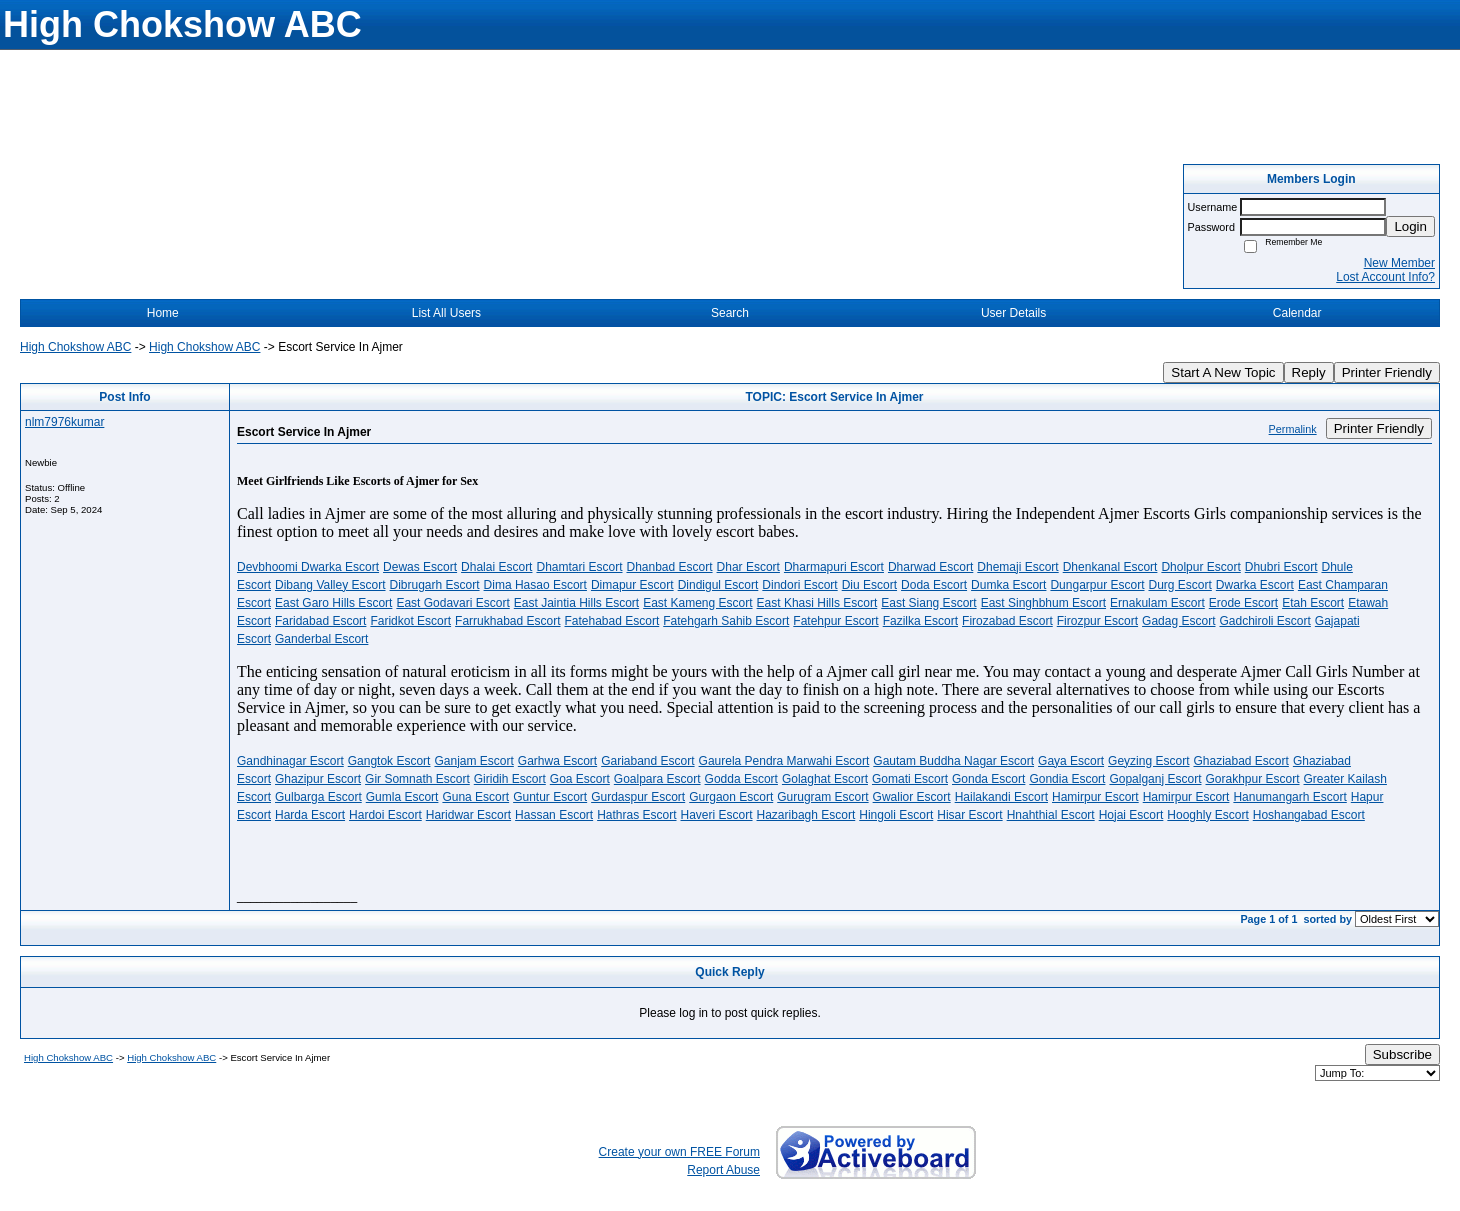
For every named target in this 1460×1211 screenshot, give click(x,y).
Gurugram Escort (822, 797)
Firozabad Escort (1007, 621)
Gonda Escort (988, 779)
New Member (1399, 263)
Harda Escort (310, 815)
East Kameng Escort (697, 603)
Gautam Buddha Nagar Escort (953, 761)
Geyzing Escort (1148, 761)
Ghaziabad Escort (1240, 761)
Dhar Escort (748, 567)
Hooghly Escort (1207, 815)
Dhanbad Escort (670, 567)
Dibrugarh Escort (435, 585)
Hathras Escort (636, 815)
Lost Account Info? (1385, 277)
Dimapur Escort (632, 585)
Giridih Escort (510, 779)
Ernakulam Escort (1157, 603)
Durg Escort (1179, 585)
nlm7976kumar (64, 422)
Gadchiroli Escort (1264, 621)
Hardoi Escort (385, 815)
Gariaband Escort (647, 761)
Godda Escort (741, 779)
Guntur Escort (550, 797)
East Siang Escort (928, 603)
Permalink (1293, 429)
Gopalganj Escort (1155, 779)
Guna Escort (475, 797)
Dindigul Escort (718, 585)
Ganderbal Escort (321, 639)
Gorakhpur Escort (1252, 779)
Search (730, 313)
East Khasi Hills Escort (817, 603)
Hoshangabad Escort (1309, 815)
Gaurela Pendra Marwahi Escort (784, 761)
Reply (1309, 372)
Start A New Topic (1223, 372)
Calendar (1297, 313)
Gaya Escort (1071, 761)
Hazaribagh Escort (806, 815)
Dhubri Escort (1281, 567)
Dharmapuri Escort (834, 567)
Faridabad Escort (320, 621)
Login (1410, 226)
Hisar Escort (969, 815)
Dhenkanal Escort (1110, 567)
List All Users (446, 313)
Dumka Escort (1008, 585)
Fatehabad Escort (612, 621)
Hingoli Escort (896, 815)
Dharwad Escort (930, 567)
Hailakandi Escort (1001, 797)
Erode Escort (1243, 603)
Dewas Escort (420, 567)
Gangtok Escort (389, 761)
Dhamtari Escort (579, 567)
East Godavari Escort (452, 603)
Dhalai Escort (496, 567)
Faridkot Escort (410, 621)
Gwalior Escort (912, 797)
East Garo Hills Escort (333, 603)
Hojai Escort (1131, 815)
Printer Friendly (1387, 372)
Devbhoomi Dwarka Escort (308, 567)
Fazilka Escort (920, 621)
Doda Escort (934, 585)
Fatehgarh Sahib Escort (726, 621)
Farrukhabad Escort (507, 621)
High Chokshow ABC (75, 347)
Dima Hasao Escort (535, 585)
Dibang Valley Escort (330, 585)
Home (163, 313)
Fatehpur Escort (835, 621)
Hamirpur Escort (1095, 797)
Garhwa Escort (557, 761)
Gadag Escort (1178, 621)
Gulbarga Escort (318, 797)
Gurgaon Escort (731, 797)
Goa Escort (580, 779)
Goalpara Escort (657, 779)
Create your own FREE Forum (679, 1152)
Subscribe (1402, 1054)
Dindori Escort (799, 585)
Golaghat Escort (825, 779)
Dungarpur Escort (1097, 585)
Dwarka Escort (1255, 585)
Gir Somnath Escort (417, 779)
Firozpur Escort (1097, 621)
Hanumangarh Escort (1289, 797)
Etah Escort (1313, 603)
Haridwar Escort (468, 815)
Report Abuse (723, 1170)
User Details (1013, 313)
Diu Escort (869, 585)
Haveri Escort (717, 815)
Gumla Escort (402, 797)
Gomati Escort (910, 779)
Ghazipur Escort (318, 779)
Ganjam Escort (473, 761)
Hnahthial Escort (1051, 815)
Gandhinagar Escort (290, 761)
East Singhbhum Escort (1043, 603)
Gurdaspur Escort (638, 797)
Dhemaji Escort (1017, 567)
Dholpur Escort (1200, 567)
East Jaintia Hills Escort (576, 603)
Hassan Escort (554, 815)
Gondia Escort (1067, 779)
